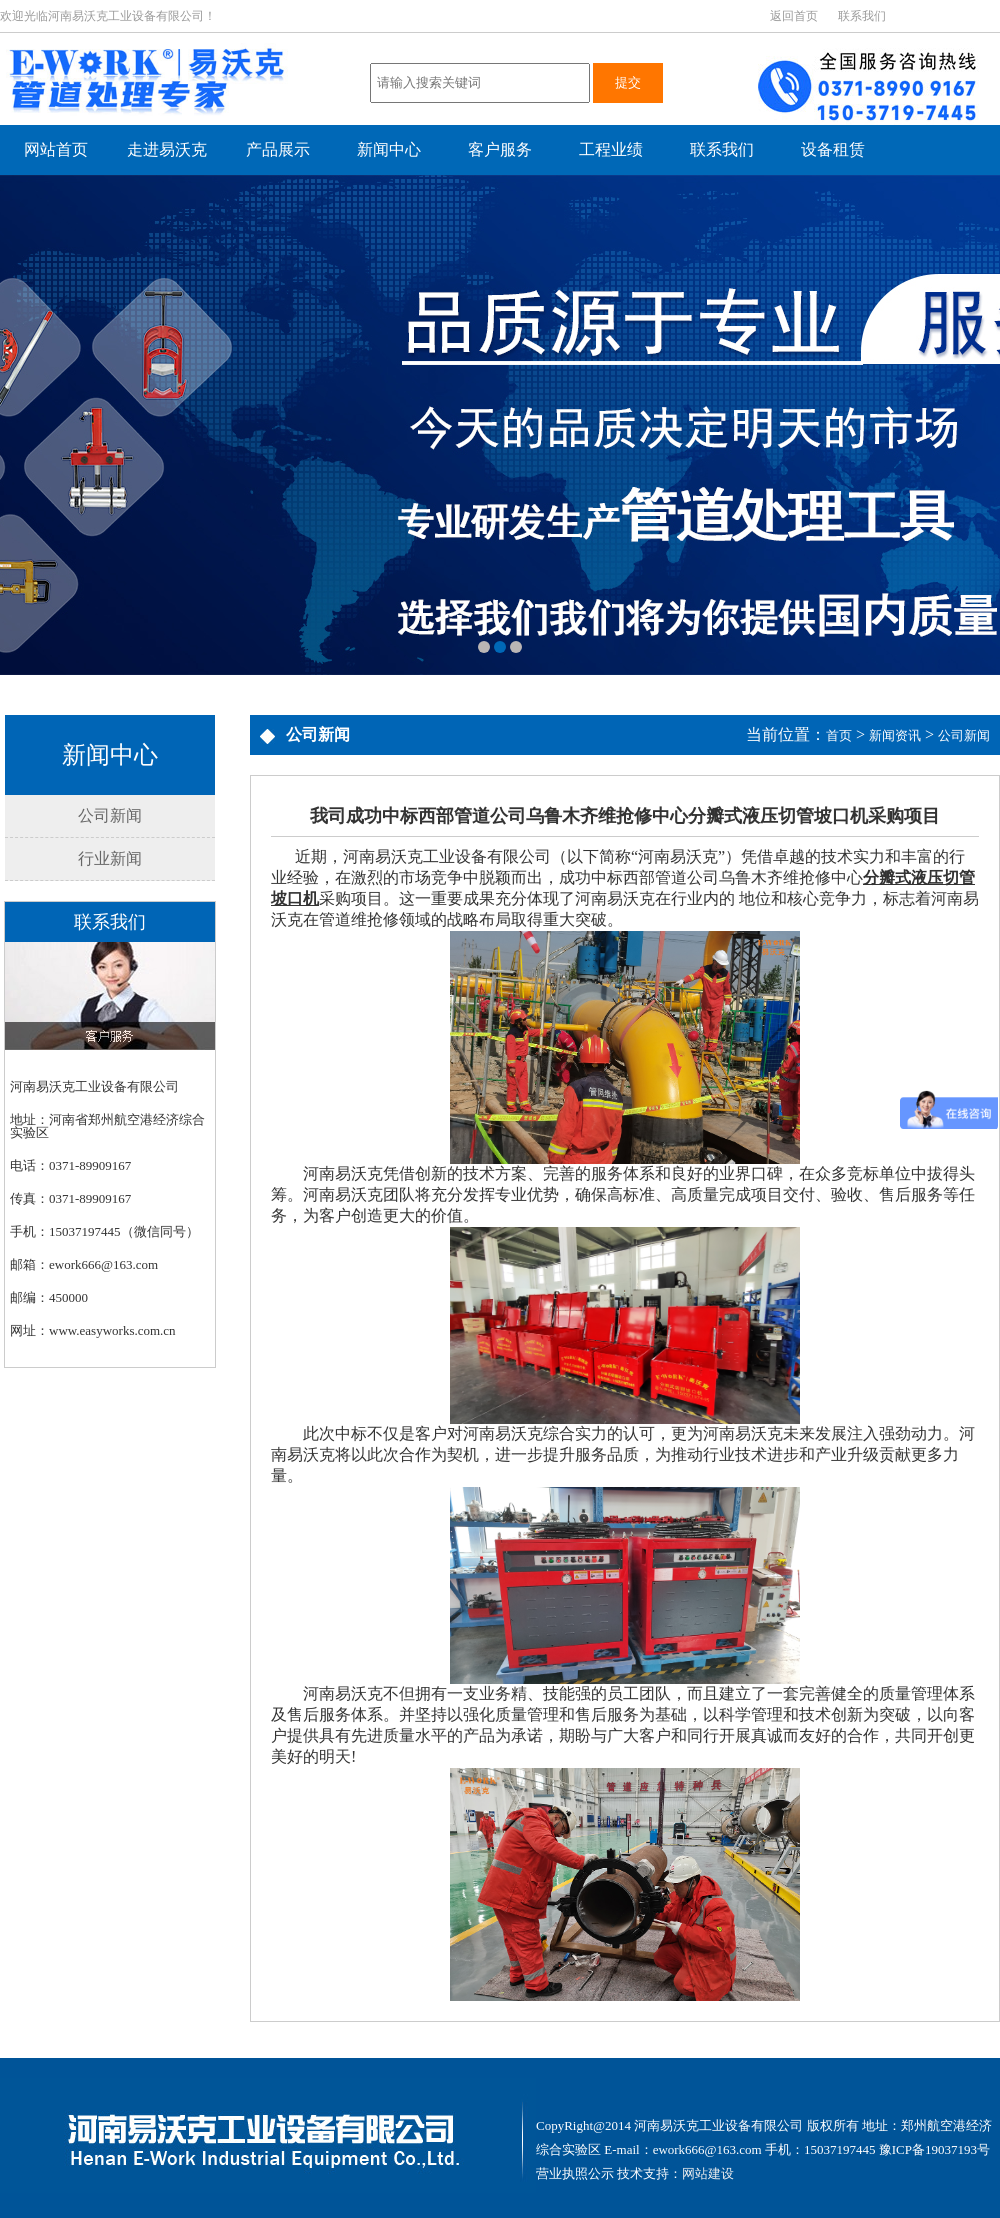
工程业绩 (611, 149)
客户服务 (500, 149)
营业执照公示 (575, 2173)
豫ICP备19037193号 (934, 2149)
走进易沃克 (167, 149)
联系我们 (862, 16)
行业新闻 (110, 858)
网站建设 (708, 2173)
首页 (839, 735)
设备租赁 (833, 149)
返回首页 (794, 16)
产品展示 (278, 149)
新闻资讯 (895, 735)
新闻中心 (389, 149)
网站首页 (56, 149)
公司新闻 (110, 815)
